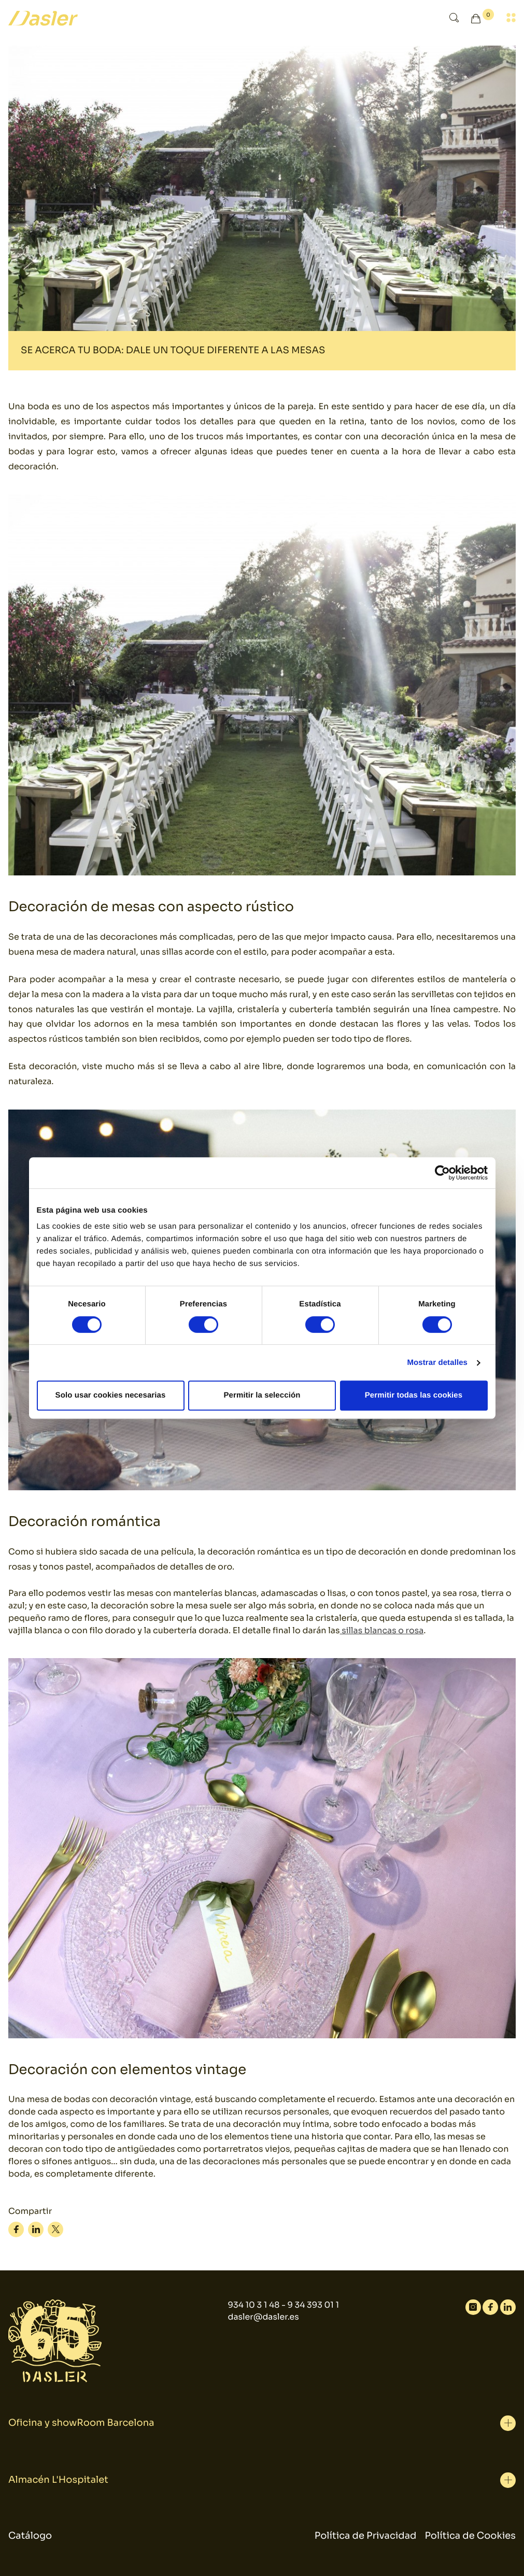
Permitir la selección (261, 1395)
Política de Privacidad (366, 2535)
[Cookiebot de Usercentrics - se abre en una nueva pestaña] (442, 1173)
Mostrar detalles (437, 1362)
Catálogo (30, 2535)
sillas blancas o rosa (382, 1630)
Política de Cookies (470, 2535)
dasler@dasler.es (263, 2317)
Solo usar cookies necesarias (110, 1395)
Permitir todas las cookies (414, 1395)
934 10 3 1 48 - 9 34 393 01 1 (283, 2304)
